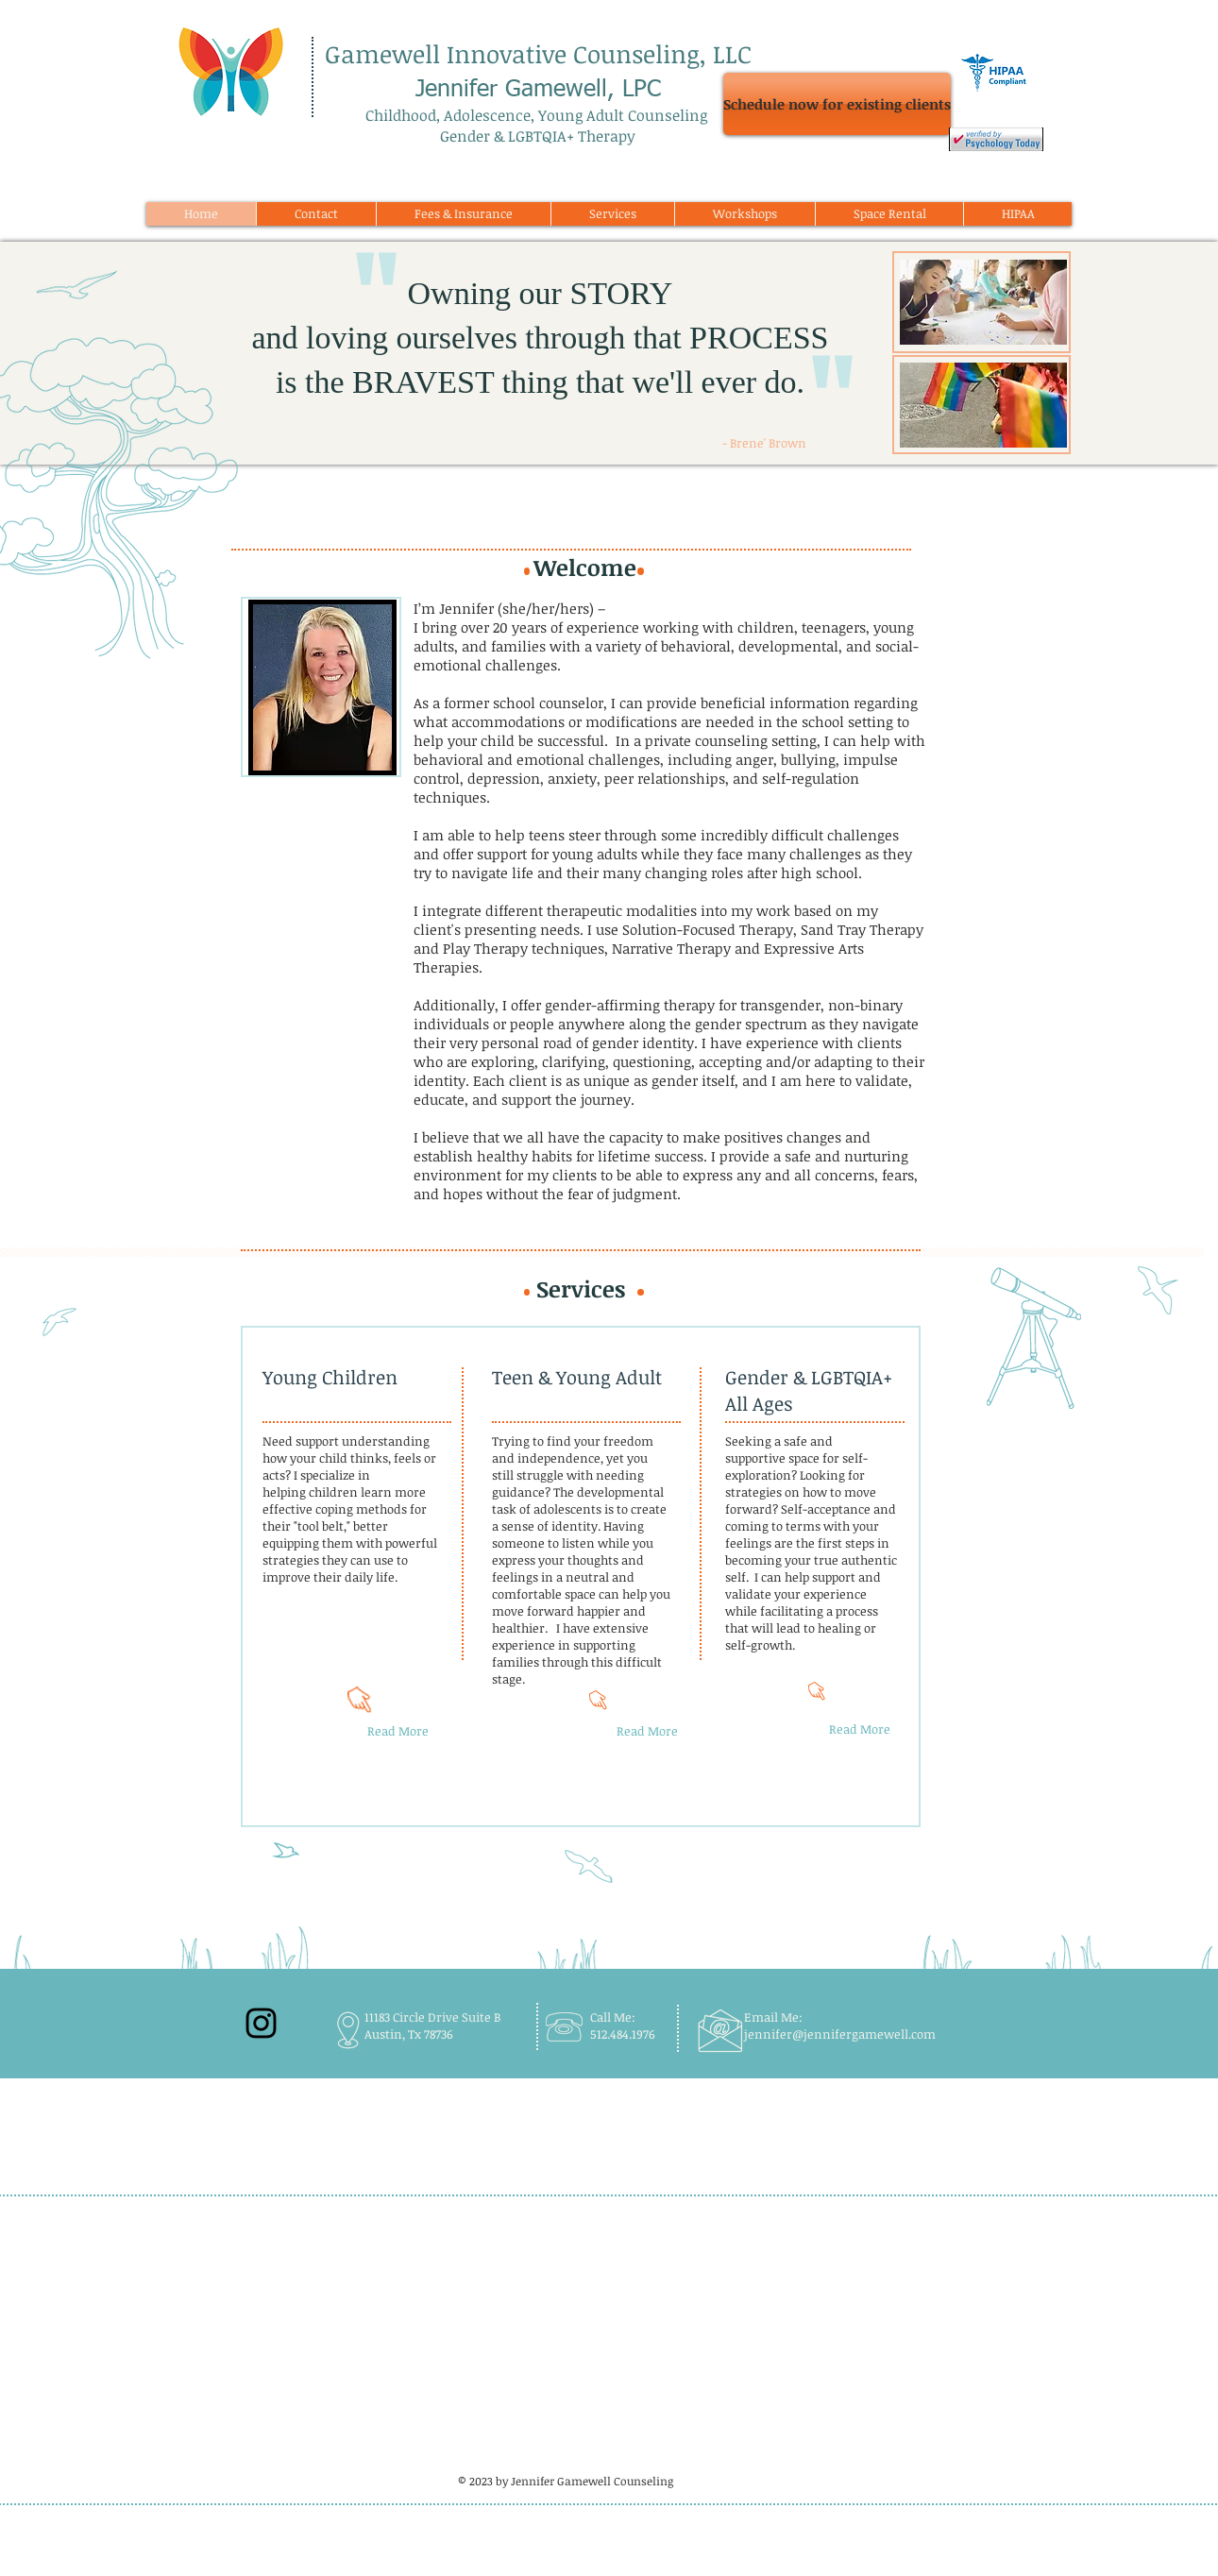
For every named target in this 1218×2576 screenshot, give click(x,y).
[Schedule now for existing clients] (837, 104)
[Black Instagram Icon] (261, 2023)
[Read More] (398, 1730)
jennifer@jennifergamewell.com (840, 2033)
